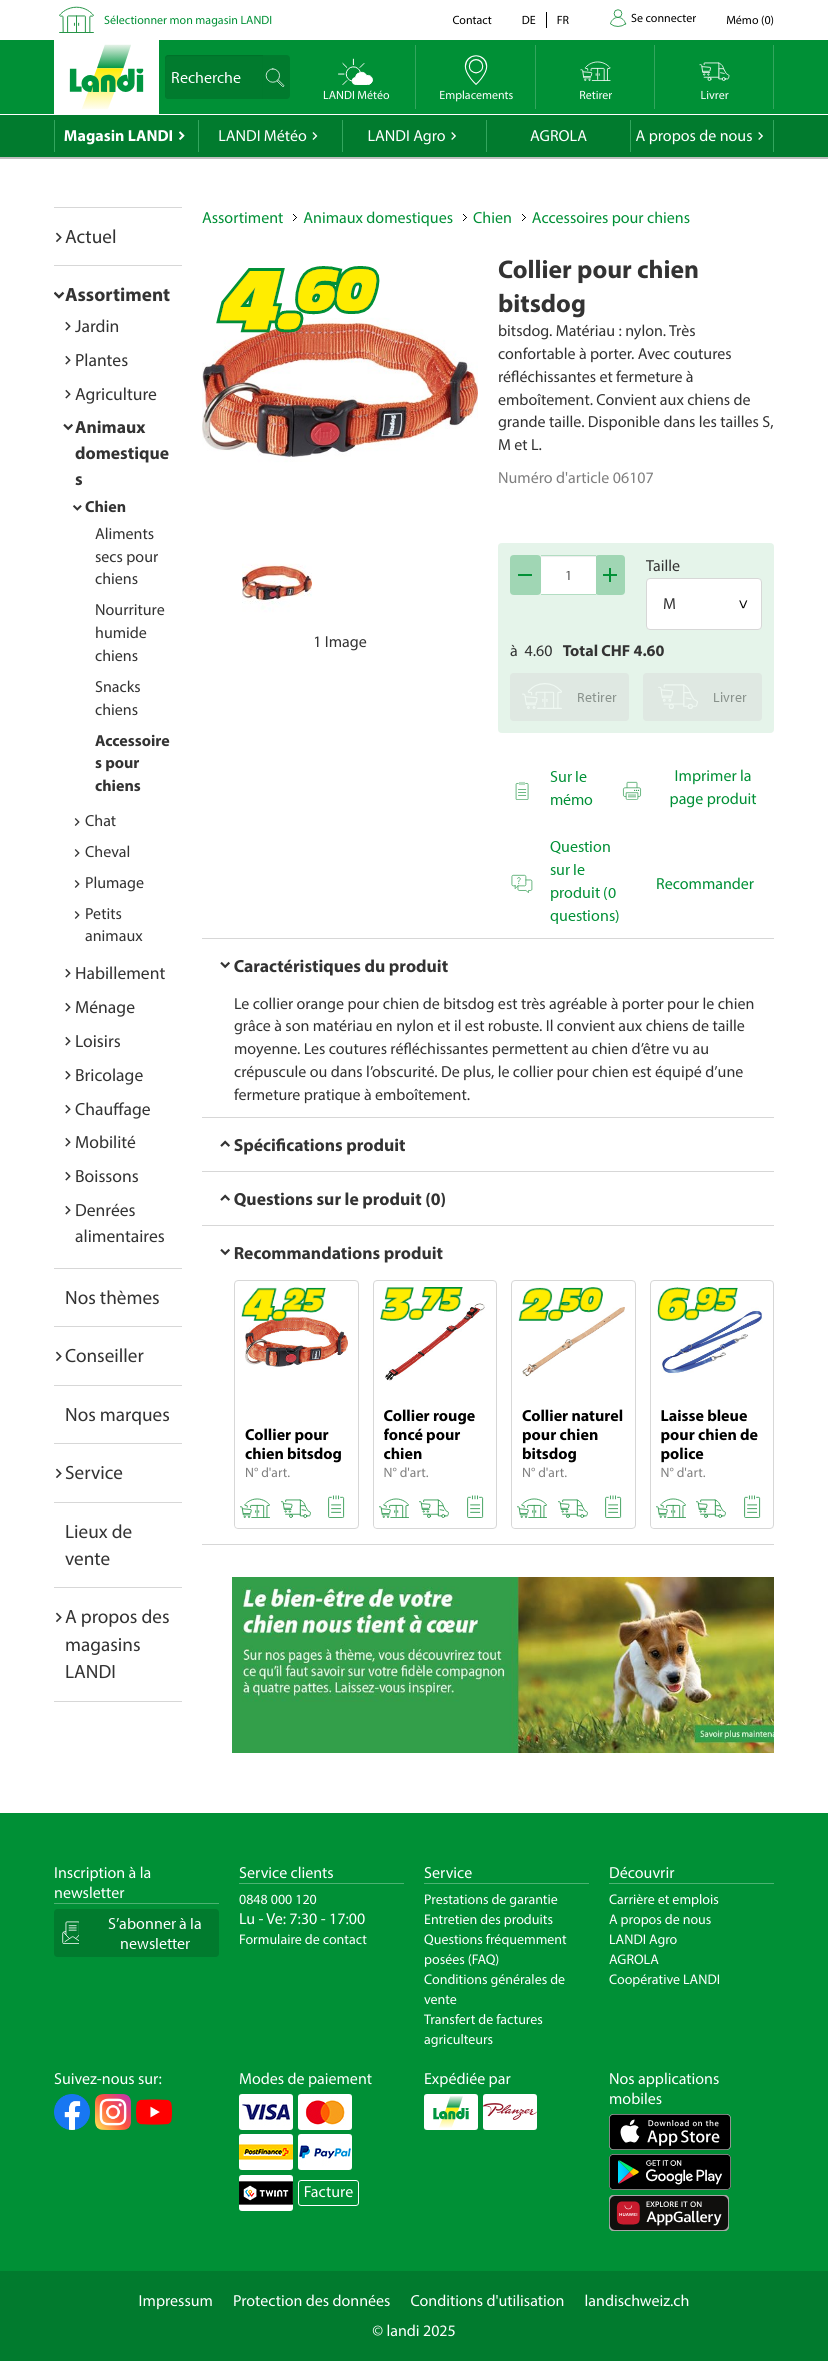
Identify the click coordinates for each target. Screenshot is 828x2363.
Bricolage (109, 1074)
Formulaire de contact (303, 1939)
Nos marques (117, 1414)
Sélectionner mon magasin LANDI (188, 20)
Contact (471, 20)
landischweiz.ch (637, 2301)
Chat (100, 821)
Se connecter (663, 18)
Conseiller (104, 1355)
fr (563, 20)
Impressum (176, 2301)
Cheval (107, 852)
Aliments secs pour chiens (126, 557)
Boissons (107, 1175)
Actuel (90, 236)
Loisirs (98, 1040)
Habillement (120, 972)
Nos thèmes (112, 1297)
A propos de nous (693, 136)
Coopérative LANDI (664, 1979)
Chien (105, 507)
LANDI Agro (406, 136)
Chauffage (113, 1108)
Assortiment (117, 294)
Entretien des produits (488, 1919)
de (529, 20)
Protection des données (312, 2301)
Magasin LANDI (118, 136)
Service (94, 1472)
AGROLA (558, 136)
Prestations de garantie (491, 1899)
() (750, 20)
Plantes (101, 359)
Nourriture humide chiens (130, 633)
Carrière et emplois (664, 1899)
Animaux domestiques (122, 452)
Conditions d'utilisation (487, 2301)
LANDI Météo (262, 136)
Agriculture (116, 393)
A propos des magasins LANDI (117, 1643)
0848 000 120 (278, 1899)
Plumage (114, 883)
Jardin (97, 325)
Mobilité (105, 1141)
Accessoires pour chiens (132, 764)
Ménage (105, 1006)
